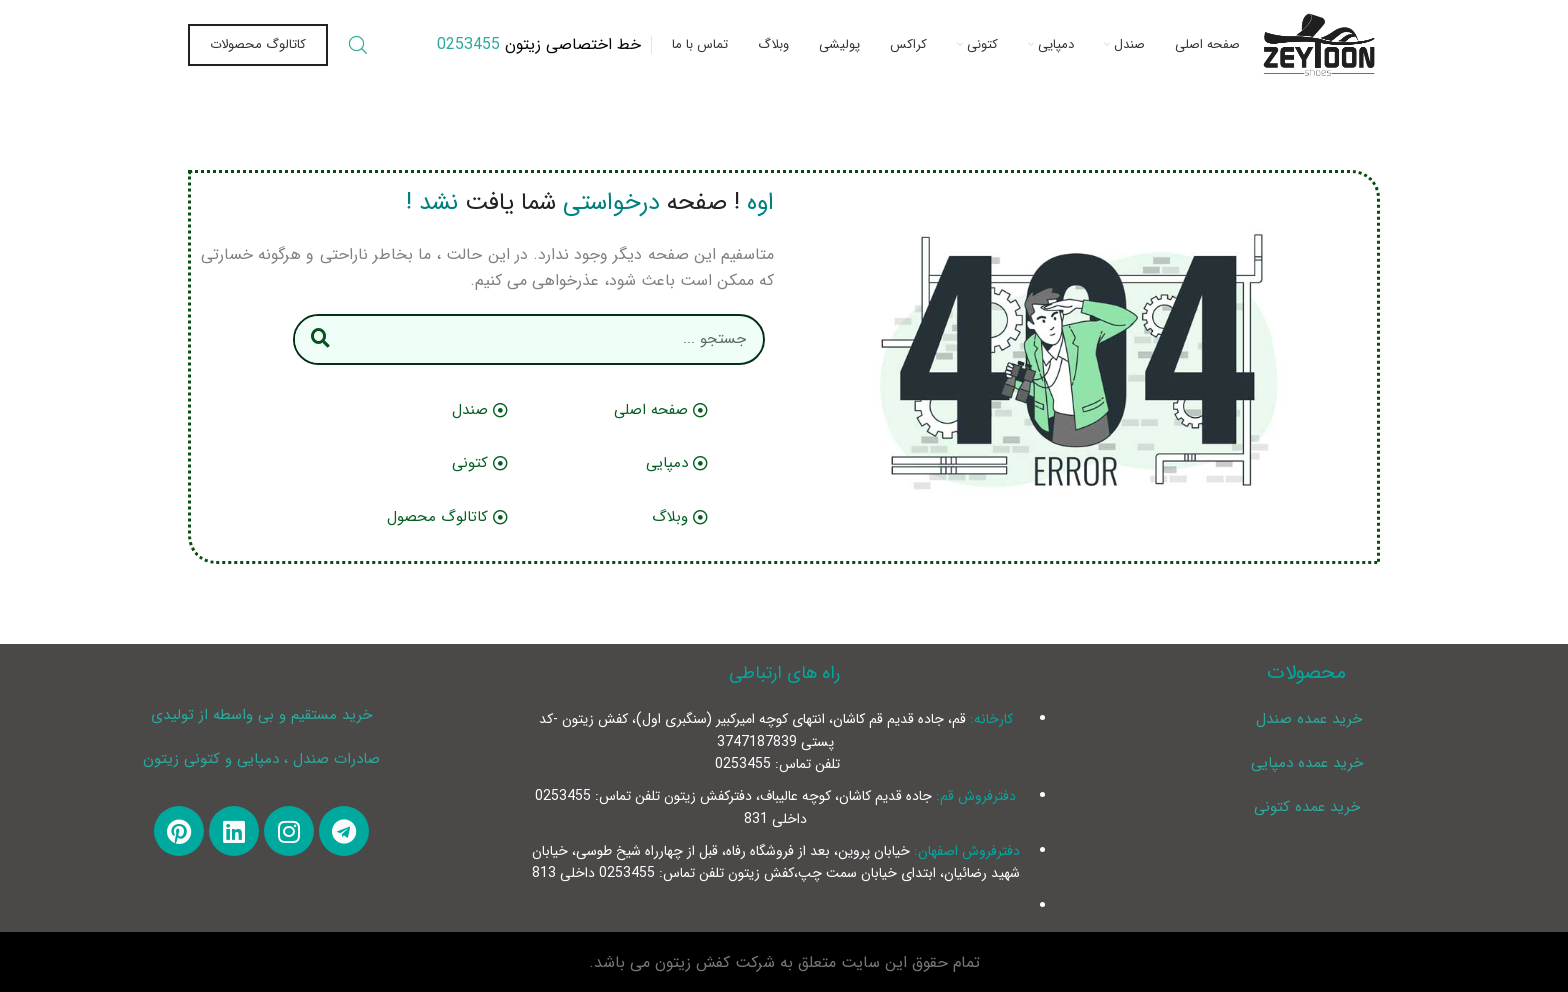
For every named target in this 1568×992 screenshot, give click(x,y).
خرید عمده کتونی (1307, 807)
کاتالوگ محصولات (258, 44)
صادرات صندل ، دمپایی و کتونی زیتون (261, 759)
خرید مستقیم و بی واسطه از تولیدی (261, 715)
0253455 (468, 44)
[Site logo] (1320, 44)
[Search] (358, 45)
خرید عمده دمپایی (1307, 763)
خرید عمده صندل (1306, 719)
